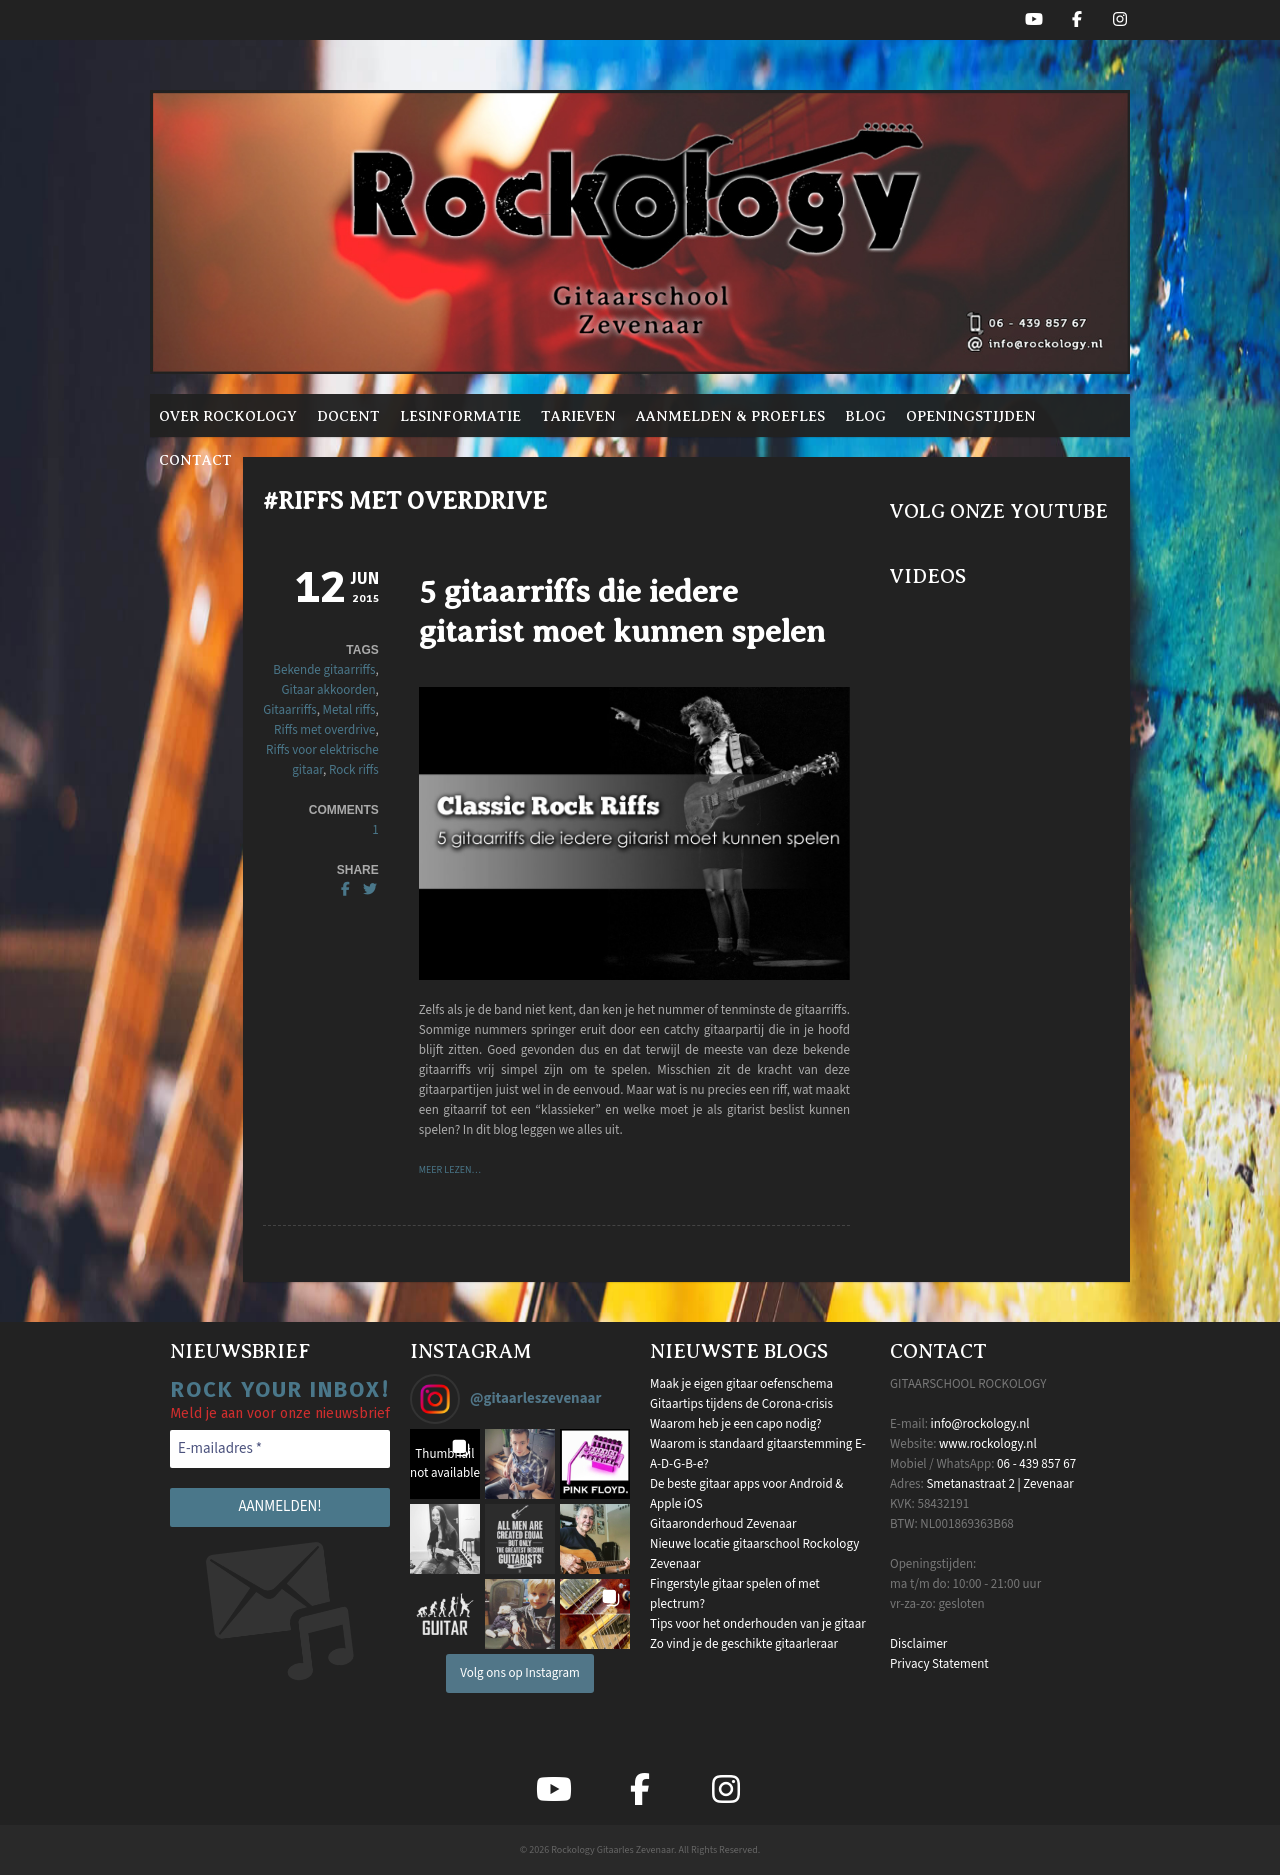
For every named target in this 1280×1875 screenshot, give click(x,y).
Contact (195, 460)
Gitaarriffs (290, 710)
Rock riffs (354, 770)
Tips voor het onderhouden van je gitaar (758, 1624)
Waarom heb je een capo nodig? (735, 1424)
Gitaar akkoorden (329, 690)
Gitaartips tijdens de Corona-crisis (741, 1404)
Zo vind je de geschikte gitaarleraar (744, 1644)
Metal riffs (349, 710)
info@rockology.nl (980, 1424)
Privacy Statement (939, 1664)
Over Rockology (228, 416)
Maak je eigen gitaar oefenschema (741, 1384)
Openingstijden (971, 416)
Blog (865, 416)
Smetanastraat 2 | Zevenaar (999, 1484)
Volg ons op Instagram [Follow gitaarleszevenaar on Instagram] (520, 1673)
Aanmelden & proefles (730, 416)
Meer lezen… (450, 1170)
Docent (348, 416)
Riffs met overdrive (324, 730)
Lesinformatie (460, 416)
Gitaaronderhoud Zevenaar (723, 1524)
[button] (445, 1464)
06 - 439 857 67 (1036, 1464)
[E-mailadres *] (280, 1449)
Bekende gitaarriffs (324, 670)
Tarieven (578, 416)
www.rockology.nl (988, 1444)
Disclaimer (918, 1644)
